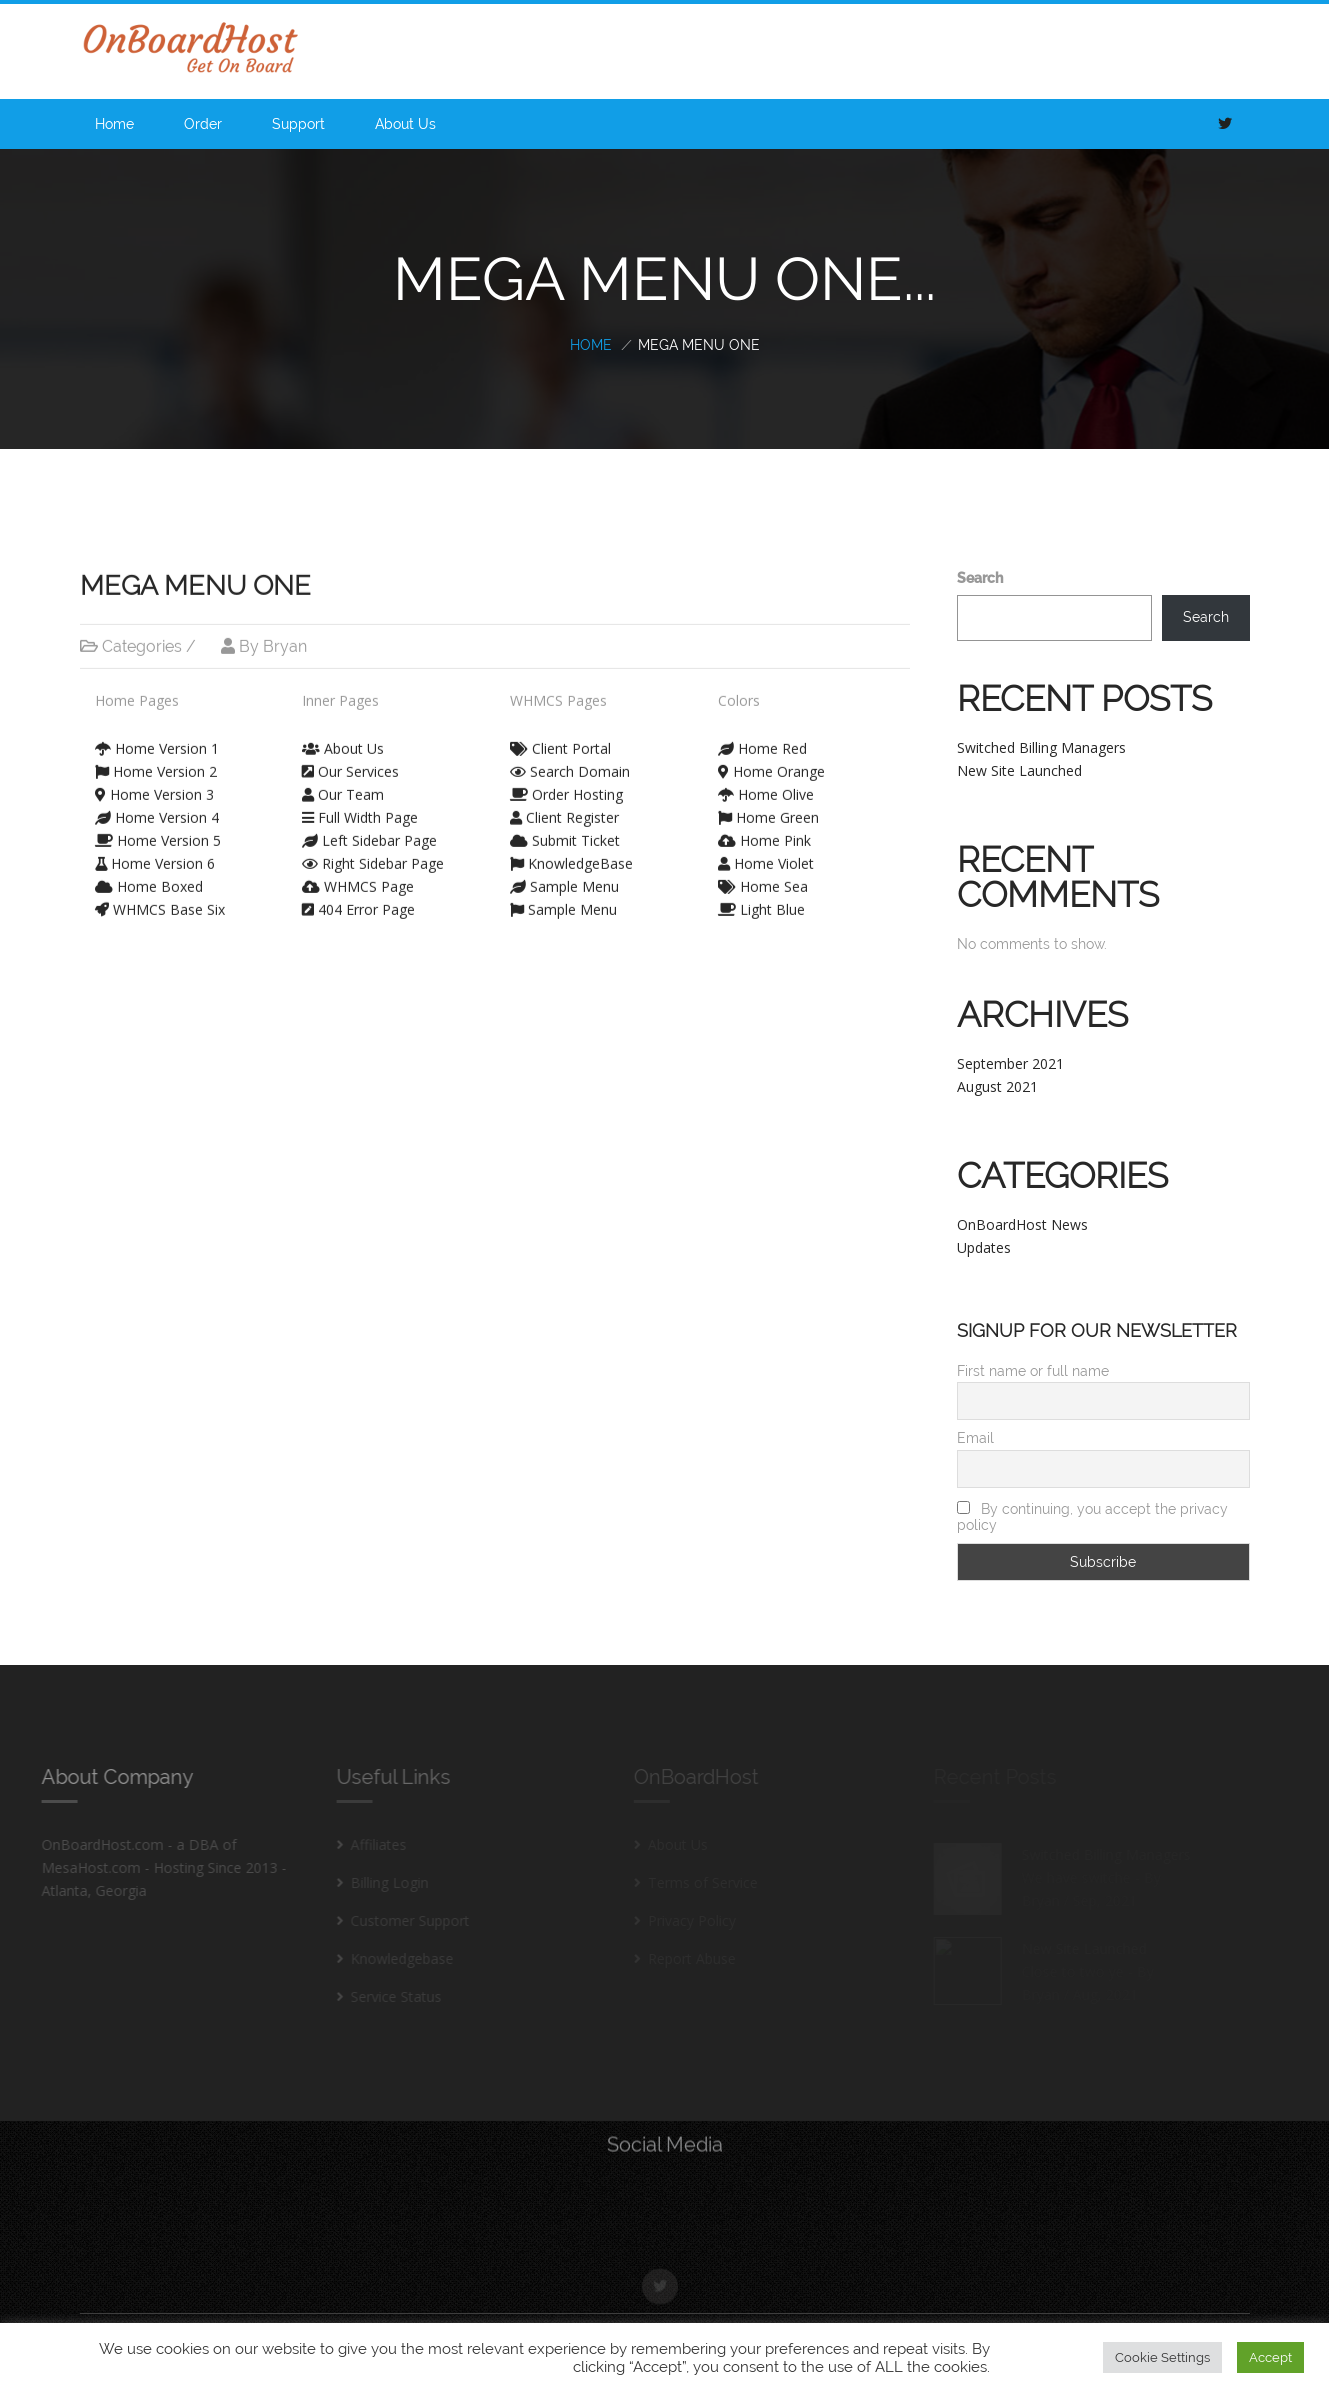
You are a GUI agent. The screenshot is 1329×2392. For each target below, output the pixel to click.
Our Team (343, 782)
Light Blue (761, 897)
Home (114, 124)
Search (980, 578)
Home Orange (771, 759)
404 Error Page (358, 897)
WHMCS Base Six (160, 897)
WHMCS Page (358, 874)
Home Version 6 (155, 851)
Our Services (350, 759)
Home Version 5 (158, 828)
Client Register (564, 805)
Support (298, 124)
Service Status (384, 1996)
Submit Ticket (565, 828)
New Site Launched (1019, 770)
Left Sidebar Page (369, 828)
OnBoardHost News (1022, 1224)
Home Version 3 (154, 782)
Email (975, 1438)
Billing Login (378, 1882)
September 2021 (1010, 1063)
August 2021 (997, 1086)
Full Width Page (360, 805)
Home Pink (764, 828)
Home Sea (763, 874)
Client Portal (560, 736)
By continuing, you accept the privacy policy (1092, 1517)
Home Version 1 (157, 736)
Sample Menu (564, 874)
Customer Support (398, 1920)
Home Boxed (149, 874)
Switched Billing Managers (1041, 747)
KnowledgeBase (571, 851)
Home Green (768, 805)
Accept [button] (1270, 2357)
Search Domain (570, 759)
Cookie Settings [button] (1162, 2357)
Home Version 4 (157, 805)
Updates (984, 1247)
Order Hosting (566, 782)
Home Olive (766, 782)
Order (203, 124)
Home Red (762, 736)
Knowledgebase (390, 1958)
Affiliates (367, 1844)
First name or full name (1033, 1371)
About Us (405, 124)
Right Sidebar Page (373, 851)
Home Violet (766, 851)
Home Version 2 (156, 759)
